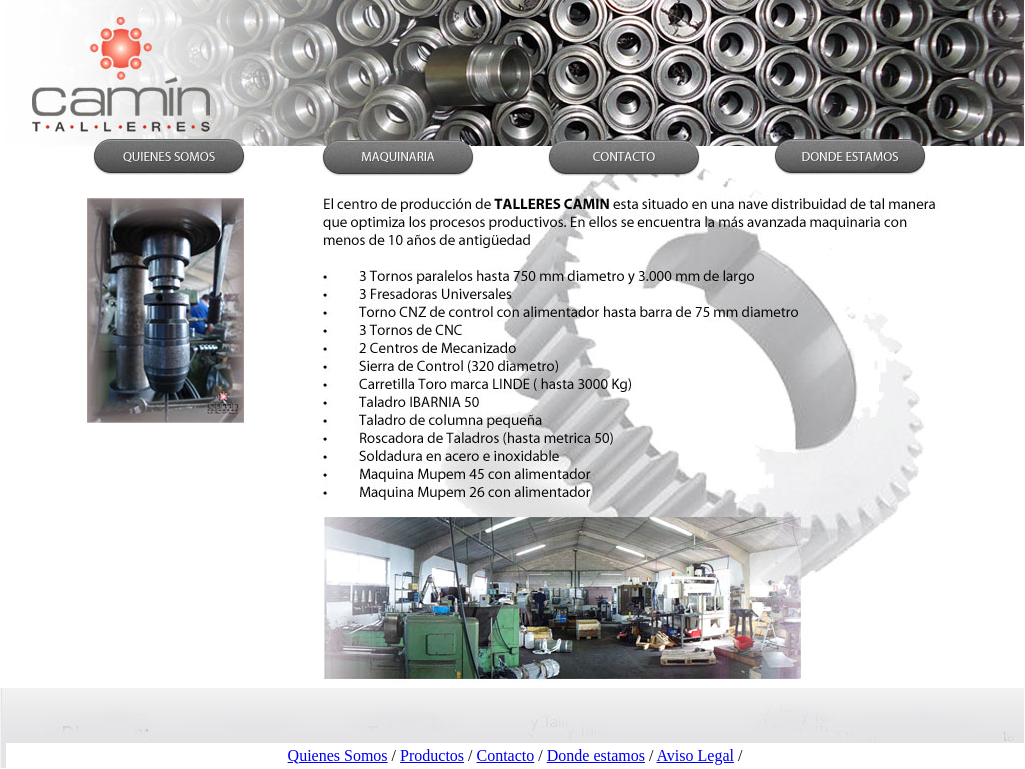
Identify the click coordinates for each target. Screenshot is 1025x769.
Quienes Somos (338, 755)
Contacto (506, 755)
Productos (432, 755)
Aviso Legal (694, 755)
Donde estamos (596, 755)
